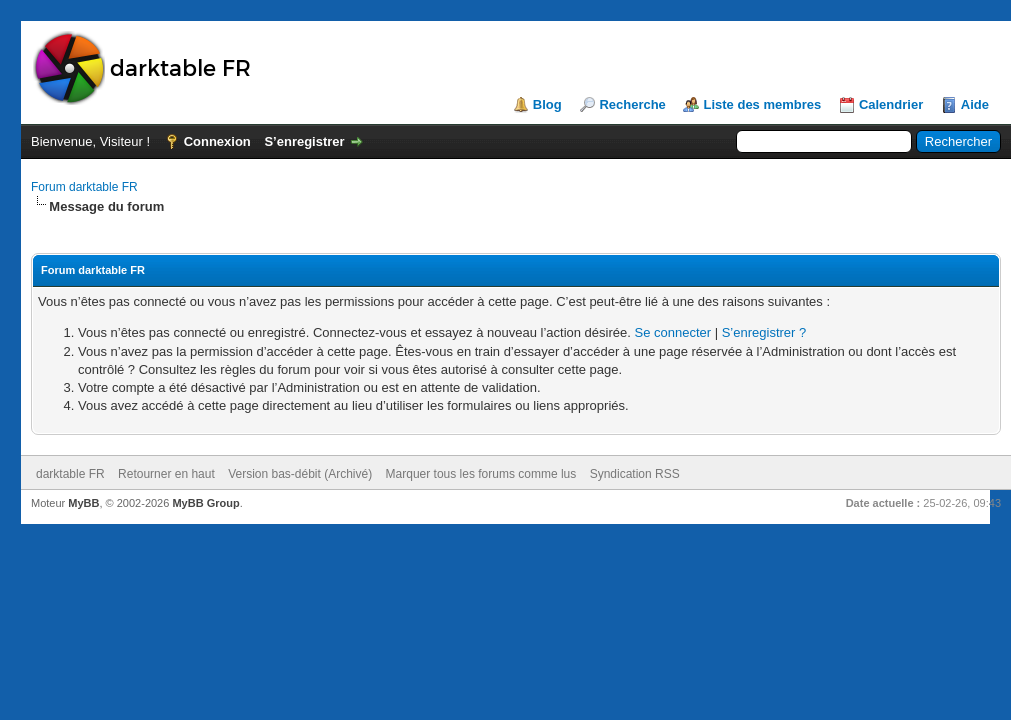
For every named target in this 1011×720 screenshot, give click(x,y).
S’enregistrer (304, 141)
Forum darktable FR (84, 187)
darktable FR (70, 474)
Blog (547, 104)
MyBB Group (205, 503)
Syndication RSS (635, 474)
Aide (975, 104)
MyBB (83, 503)
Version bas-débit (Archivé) (300, 474)
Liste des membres (762, 104)
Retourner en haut (166, 474)
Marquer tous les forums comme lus (481, 474)
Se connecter (672, 332)
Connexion (217, 141)
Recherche (632, 104)
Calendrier (891, 104)
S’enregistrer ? (764, 332)
